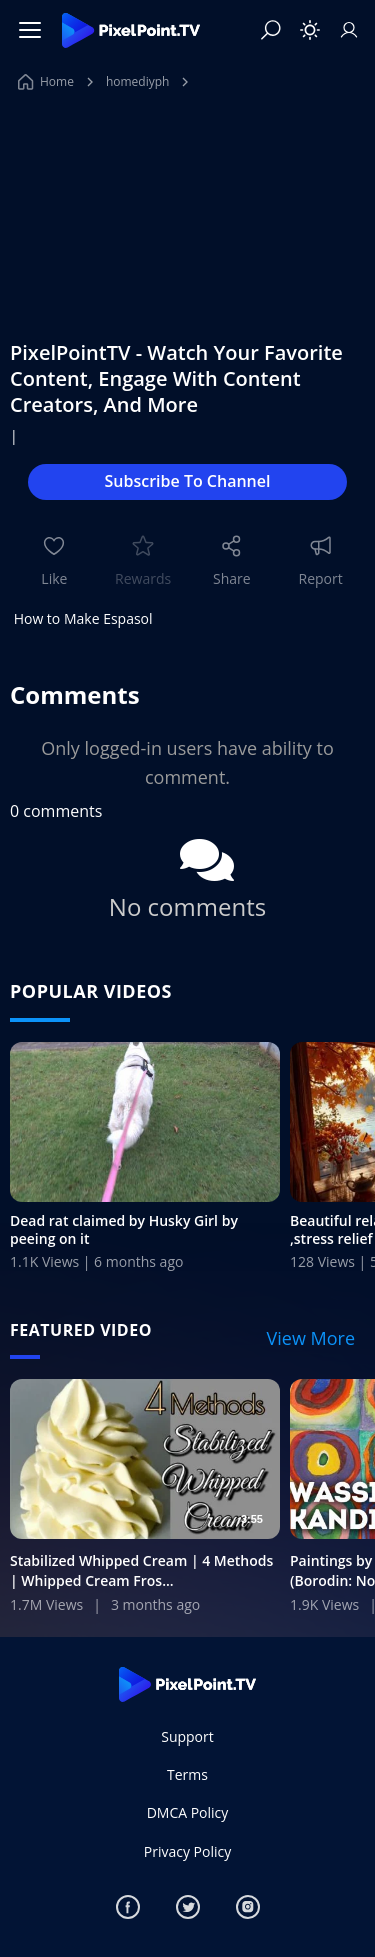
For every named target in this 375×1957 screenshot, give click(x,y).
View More (311, 1338)
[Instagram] (248, 1907)
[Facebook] (128, 1907)
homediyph (138, 81)
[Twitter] (188, 1907)
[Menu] (30, 30)
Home (46, 81)
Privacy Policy (187, 1851)
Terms (187, 1774)
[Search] (271, 30)
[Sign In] (349, 30)
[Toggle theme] (310, 30)
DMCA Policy (188, 1812)
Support (187, 1736)
